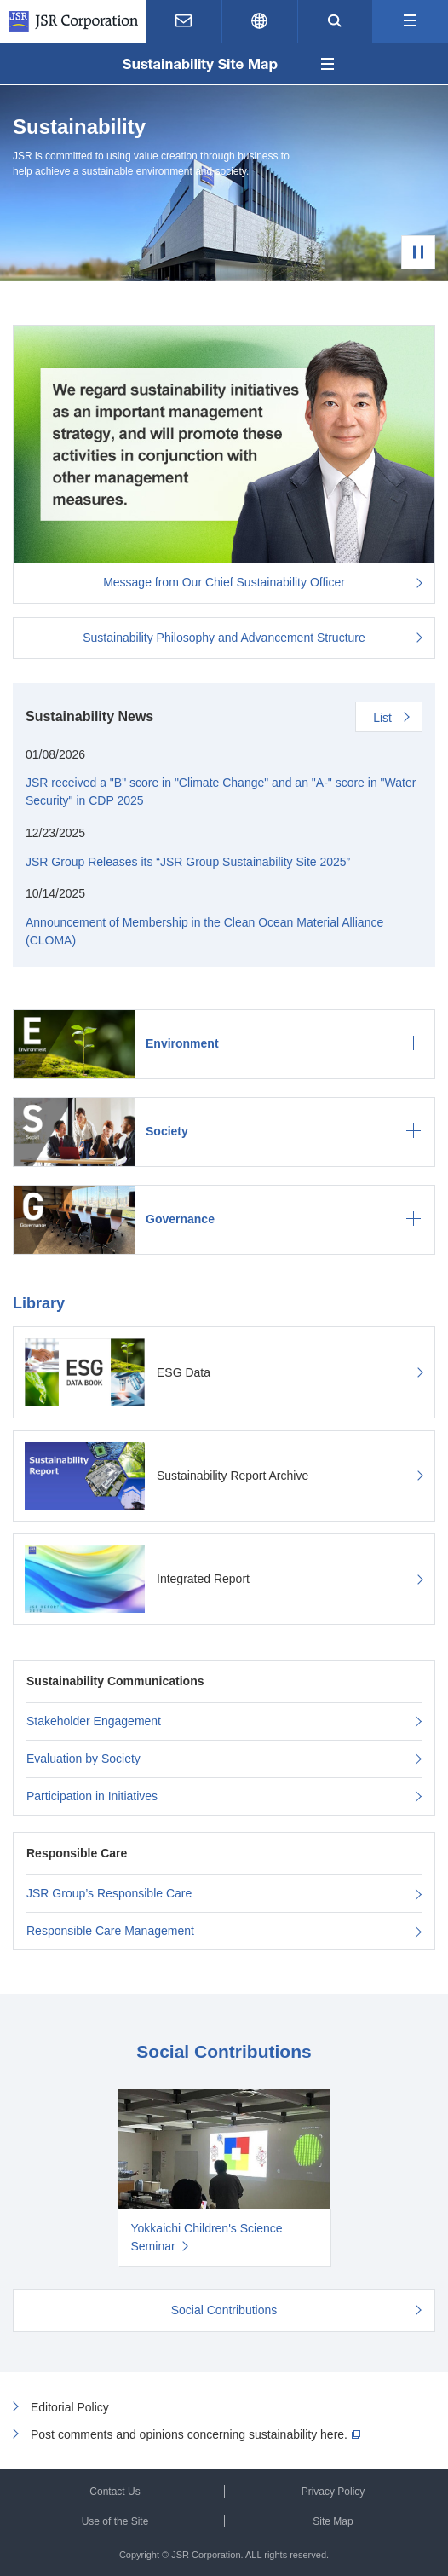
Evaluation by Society (83, 1758)
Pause (418, 252)
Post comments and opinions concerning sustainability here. (189, 2434)
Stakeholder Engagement (93, 1721)
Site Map (333, 2521)
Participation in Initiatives (92, 1796)
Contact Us (114, 2492)
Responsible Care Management (110, 1931)
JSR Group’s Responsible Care (109, 1893)
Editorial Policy (70, 2407)
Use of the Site (115, 2521)
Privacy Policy (333, 2492)
